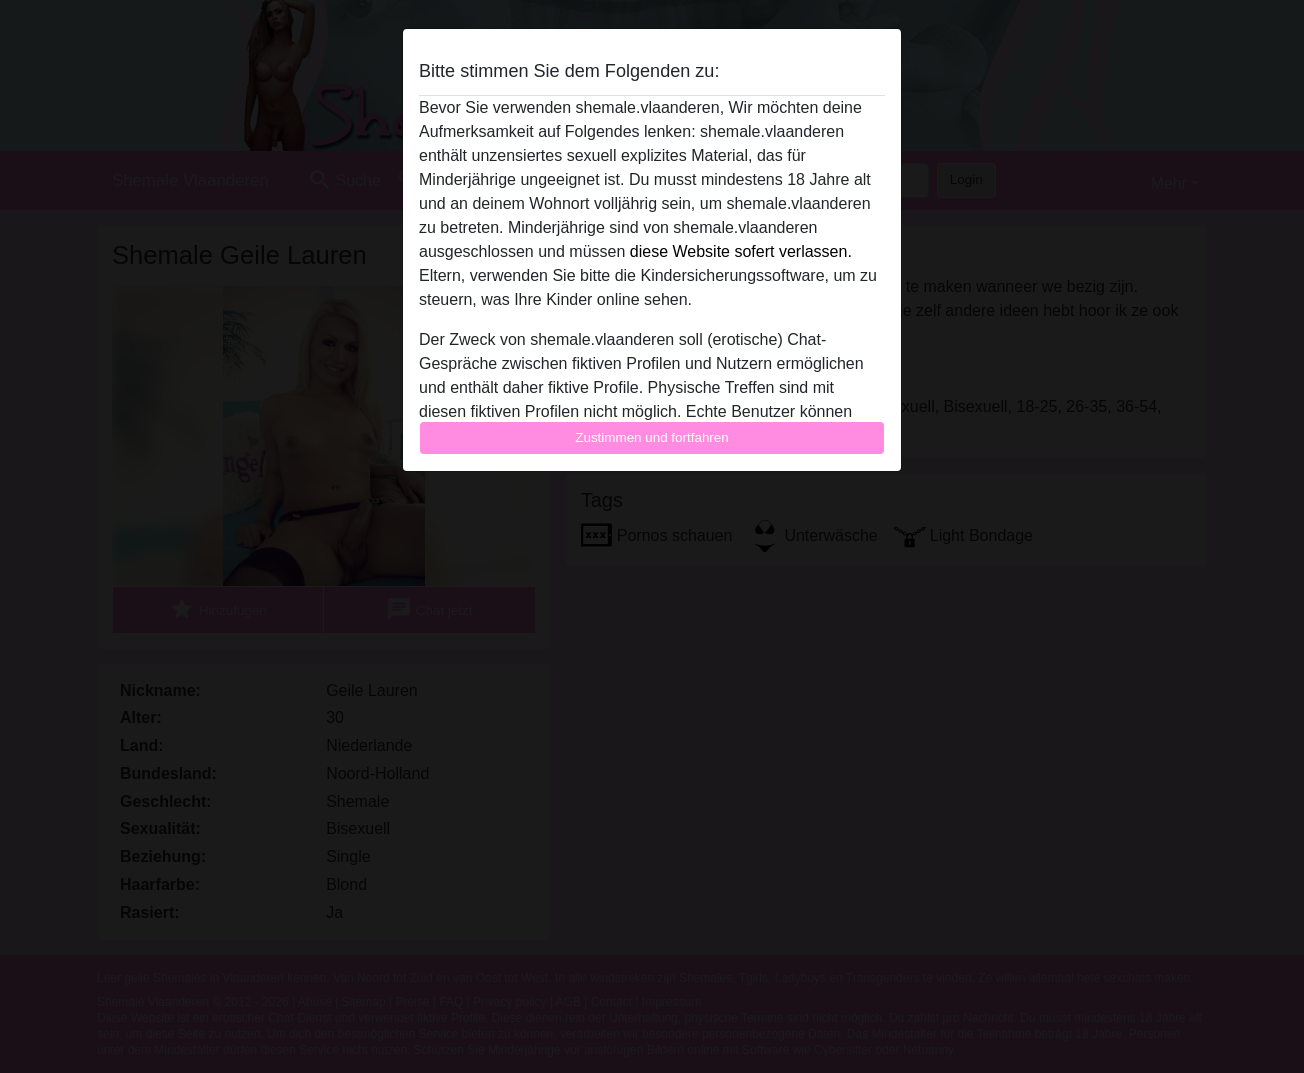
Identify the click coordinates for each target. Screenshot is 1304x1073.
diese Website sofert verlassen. (741, 251)
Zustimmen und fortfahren (652, 437)
